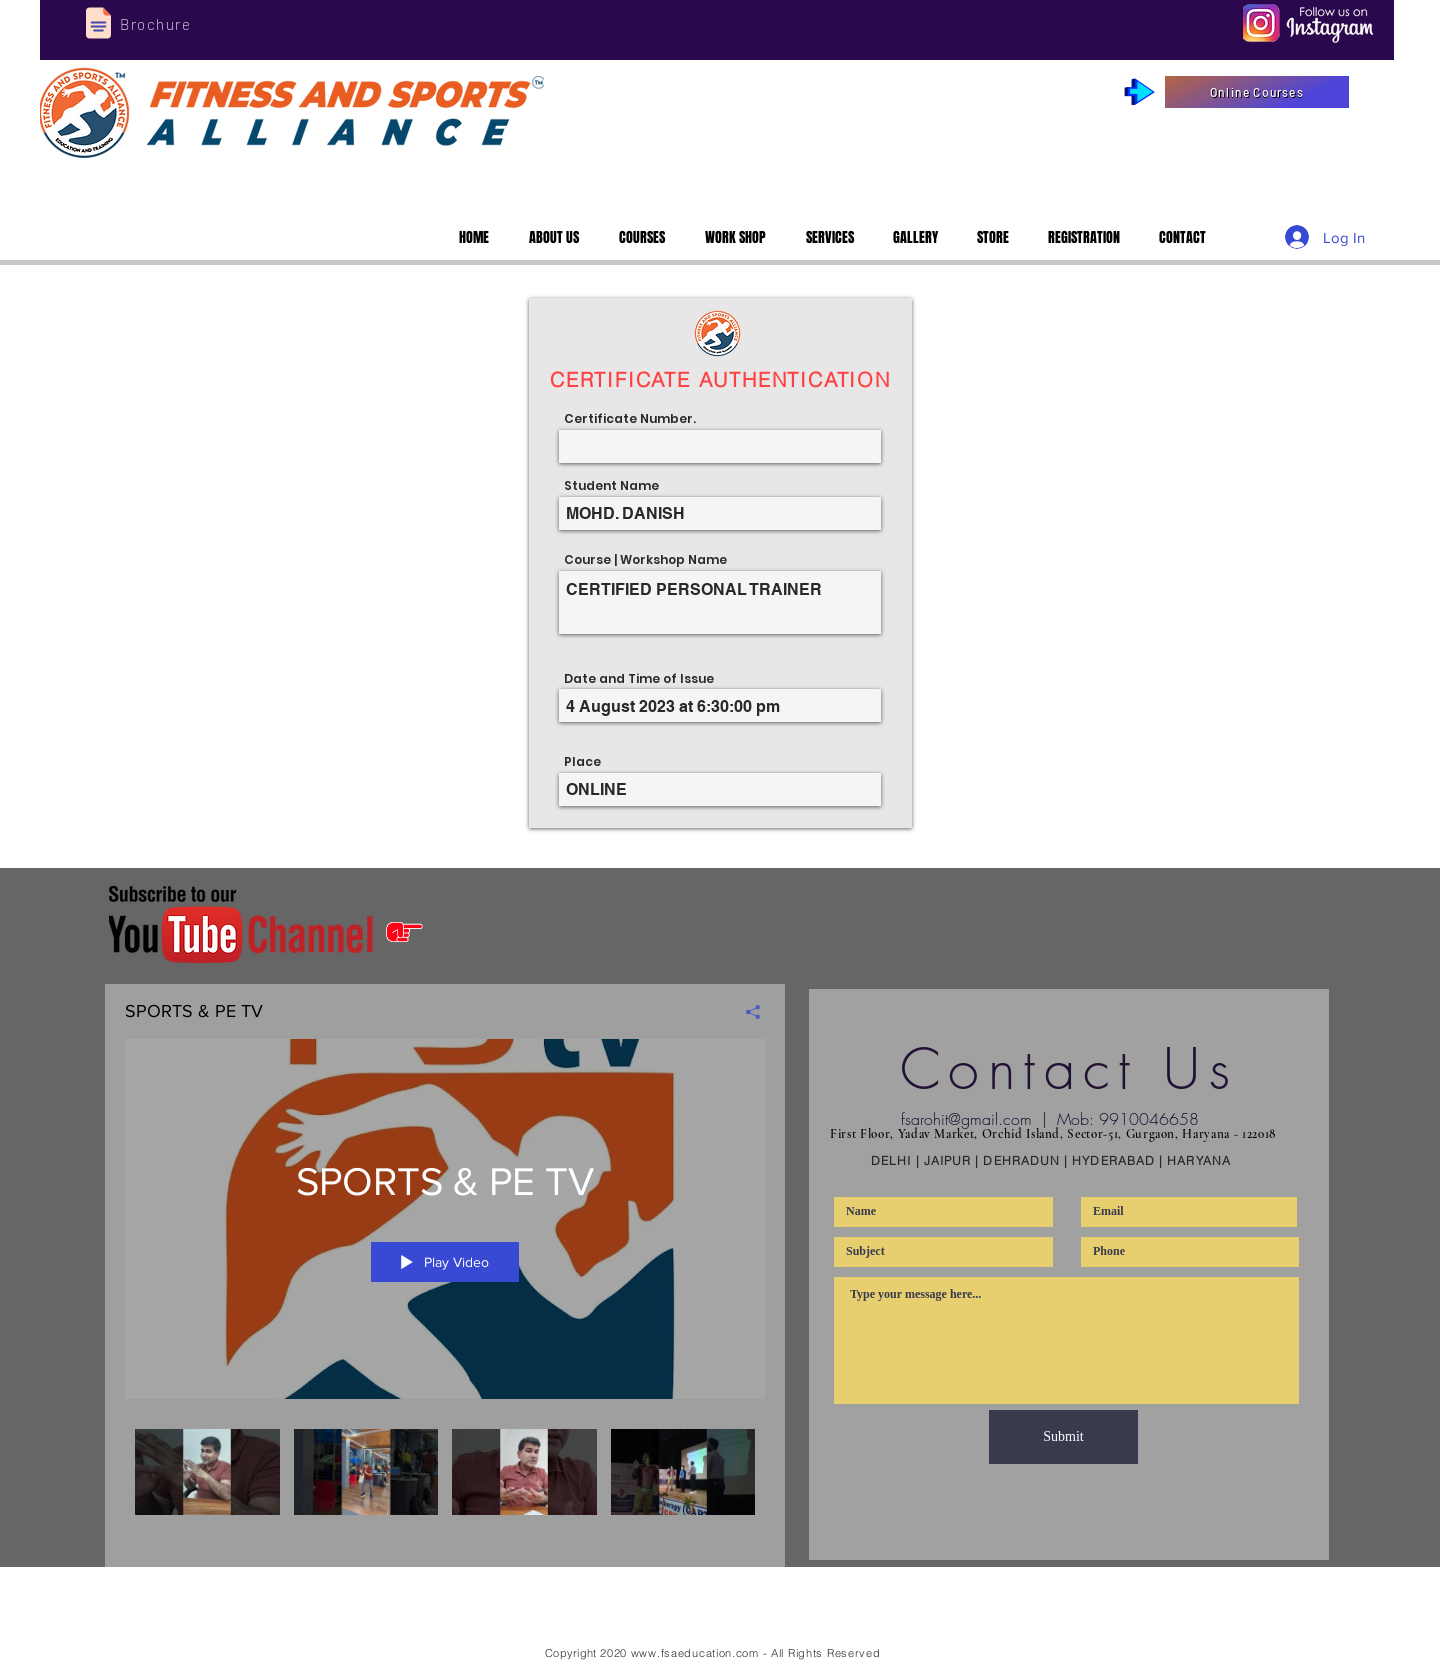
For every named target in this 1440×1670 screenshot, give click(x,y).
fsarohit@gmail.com (966, 1119)
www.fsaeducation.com (695, 1653)
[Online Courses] (1257, 92)
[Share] (745, 1012)
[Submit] (1063, 1437)
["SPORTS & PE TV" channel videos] (445, 1485)
